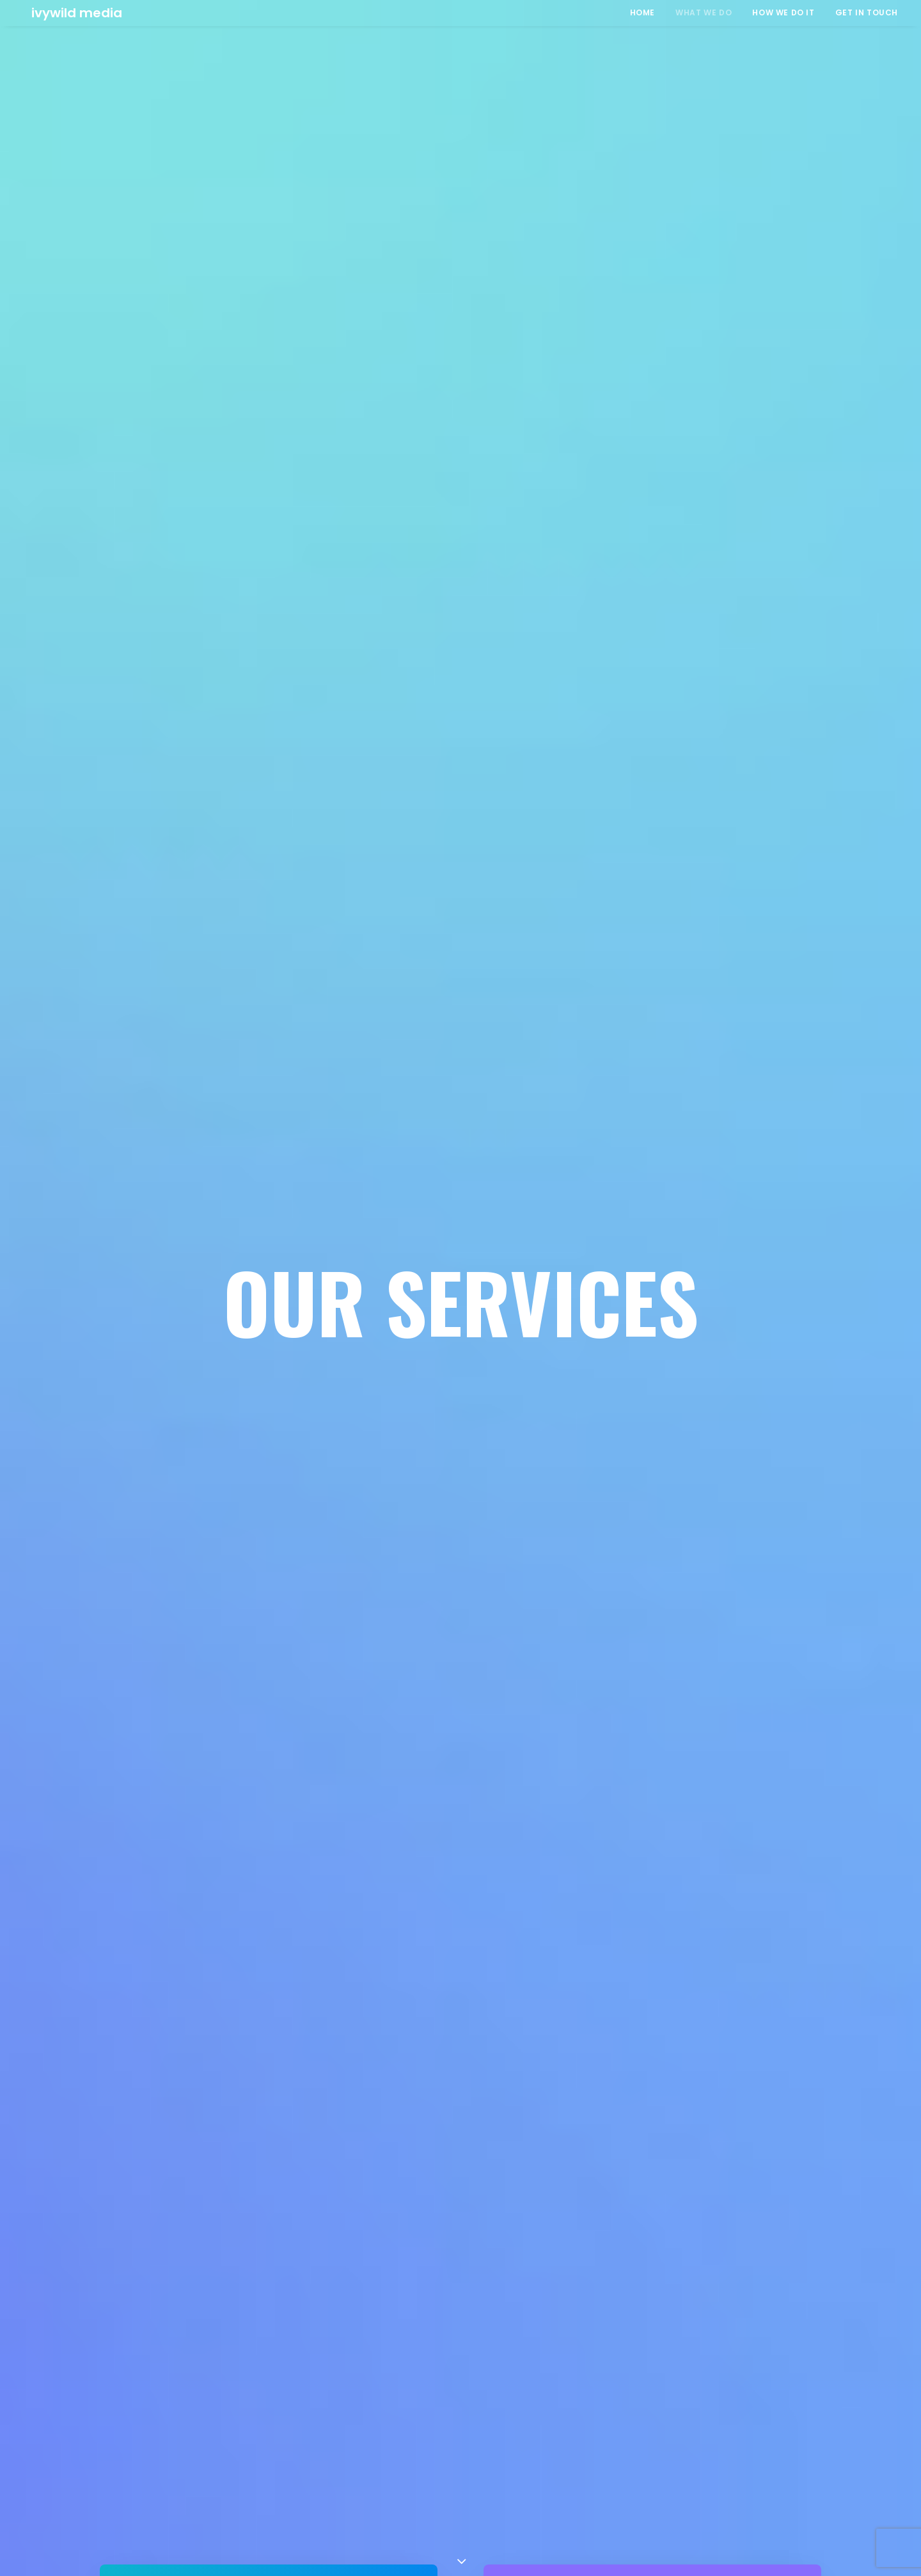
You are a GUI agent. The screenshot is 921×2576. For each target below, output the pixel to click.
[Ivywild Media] (68, 12)
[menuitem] (647, 13)
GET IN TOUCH (866, 12)
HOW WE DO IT (783, 12)
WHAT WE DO (703, 12)
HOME (642, 12)
